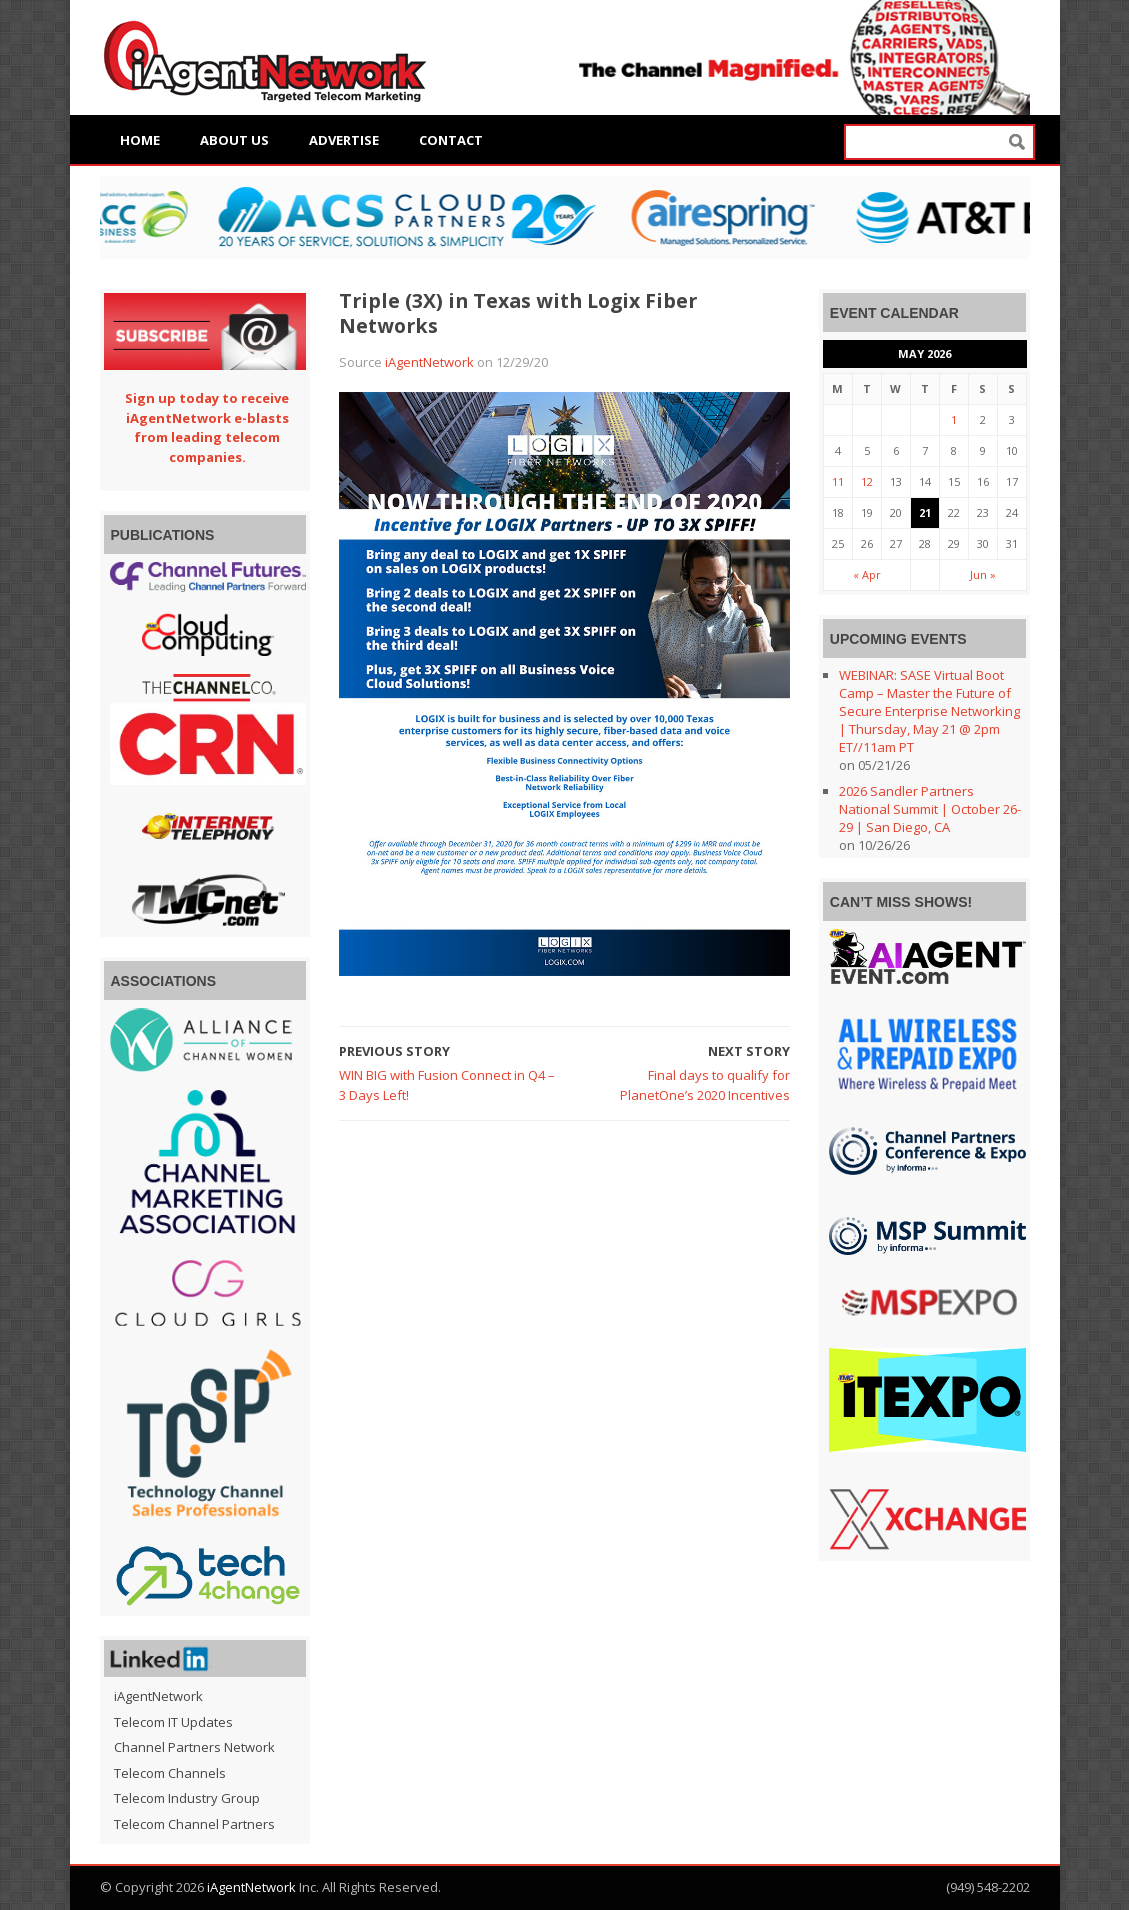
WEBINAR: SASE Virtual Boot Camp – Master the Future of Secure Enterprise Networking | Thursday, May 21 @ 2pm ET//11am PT (929, 711)
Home (140, 140)
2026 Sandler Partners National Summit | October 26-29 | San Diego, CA (930, 809)
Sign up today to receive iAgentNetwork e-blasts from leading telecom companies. (207, 427)
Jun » (983, 574)
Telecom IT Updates (173, 1722)
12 (867, 481)
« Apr (867, 574)
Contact (451, 140)
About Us (234, 140)
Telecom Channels (170, 1773)
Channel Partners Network (194, 1747)
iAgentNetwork (429, 362)
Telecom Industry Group (187, 1798)
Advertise (344, 140)
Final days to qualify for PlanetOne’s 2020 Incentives (705, 1085)
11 (838, 481)
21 (925, 512)
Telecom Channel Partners (194, 1824)
